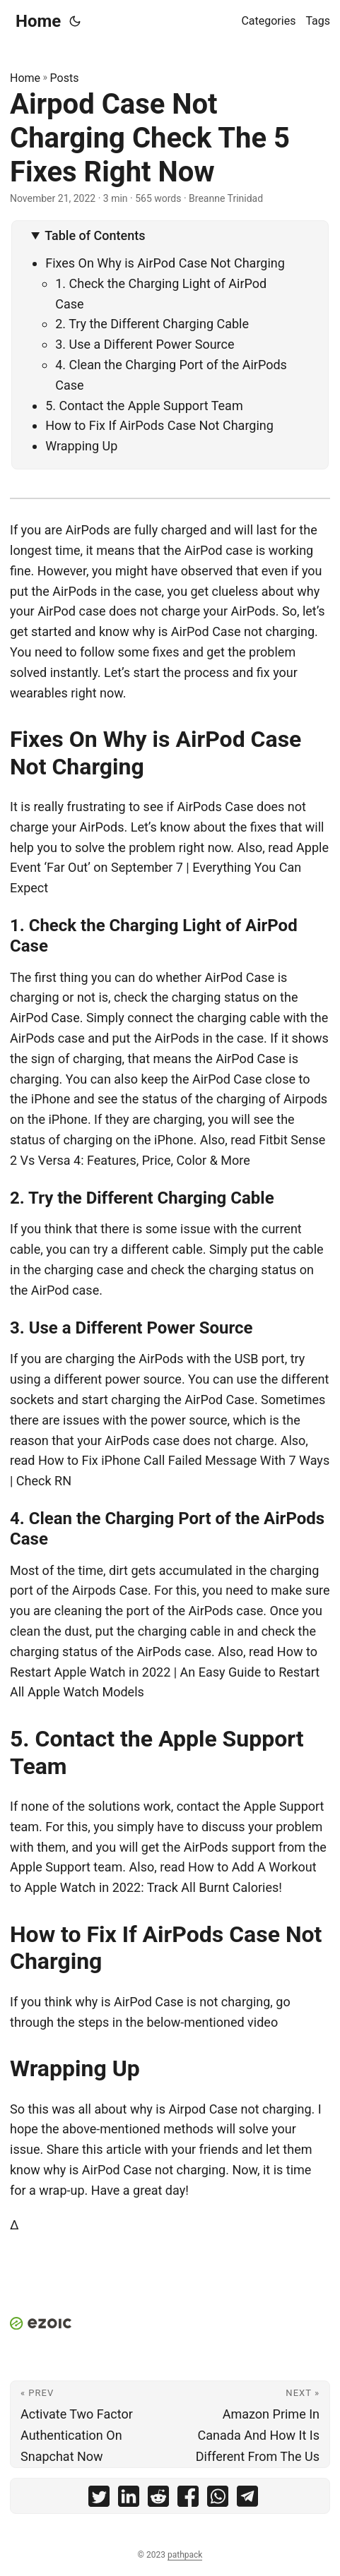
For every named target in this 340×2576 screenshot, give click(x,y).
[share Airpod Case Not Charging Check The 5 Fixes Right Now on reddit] (158, 2499)
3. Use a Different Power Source (144, 344)
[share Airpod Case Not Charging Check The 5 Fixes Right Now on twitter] (99, 2499)
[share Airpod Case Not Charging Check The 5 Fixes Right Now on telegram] (247, 2499)
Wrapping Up (81, 445)
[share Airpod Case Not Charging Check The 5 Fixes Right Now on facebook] (188, 2499)
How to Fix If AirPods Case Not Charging (159, 425)
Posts (64, 78)
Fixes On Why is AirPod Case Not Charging (165, 263)
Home (38, 21)
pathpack (185, 2555)
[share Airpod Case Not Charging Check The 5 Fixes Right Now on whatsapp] (217, 2499)
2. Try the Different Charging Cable (152, 323)
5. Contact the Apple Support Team (143, 405)
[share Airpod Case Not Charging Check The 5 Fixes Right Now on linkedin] (128, 2499)
